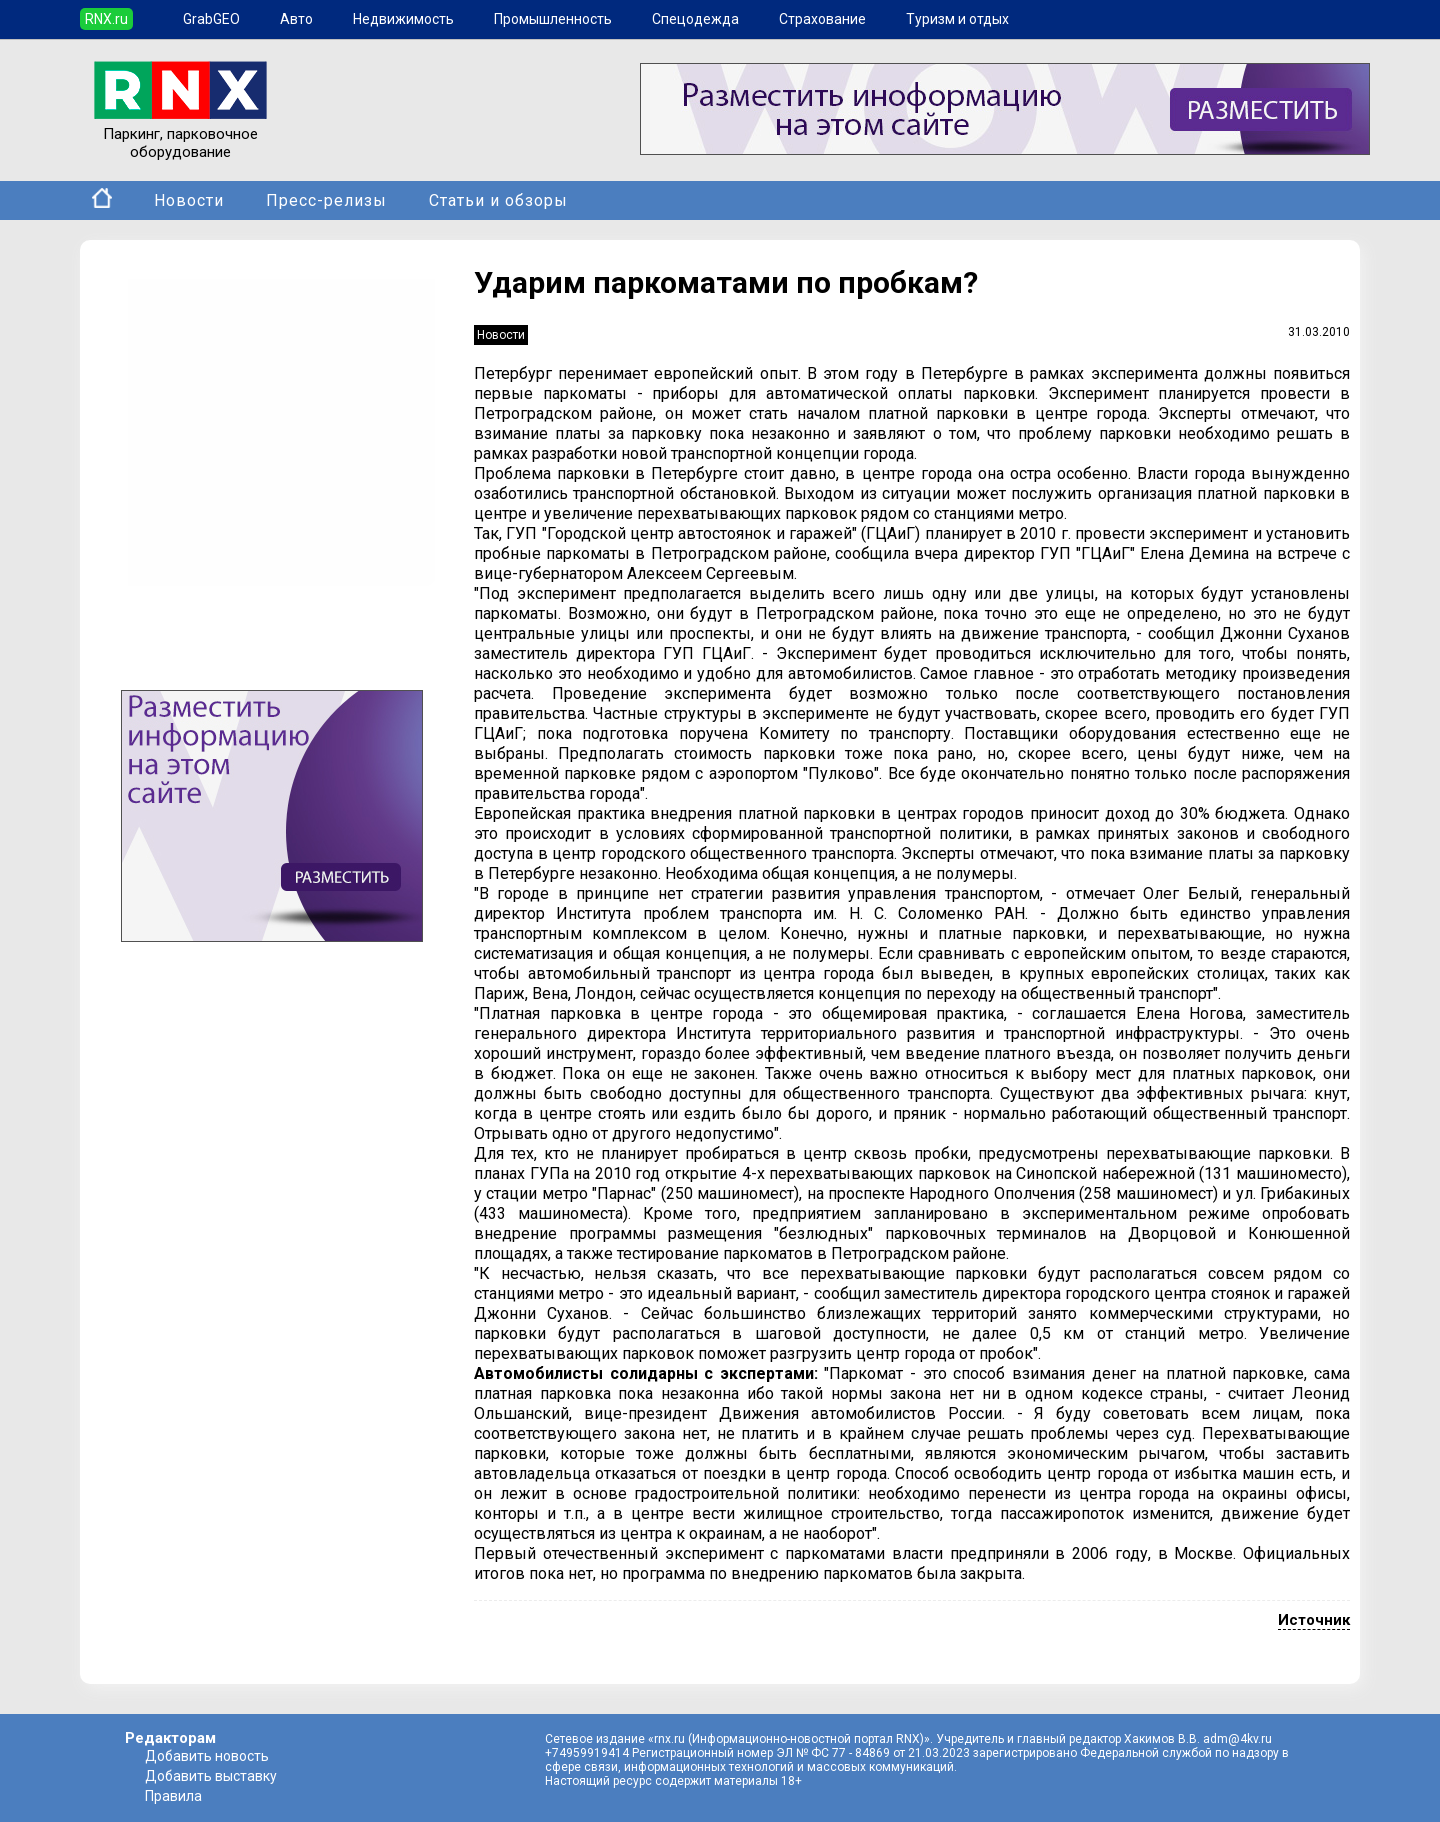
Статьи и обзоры (498, 200)
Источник (1314, 1620)
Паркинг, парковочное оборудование (180, 134)
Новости (189, 200)
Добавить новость (207, 1756)
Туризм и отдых (957, 19)
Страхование (822, 19)
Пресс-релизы (326, 200)
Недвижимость (403, 19)
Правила (173, 1796)
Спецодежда (695, 19)
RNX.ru (106, 19)
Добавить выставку (211, 1776)
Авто (296, 19)
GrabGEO (211, 19)
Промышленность (553, 19)
